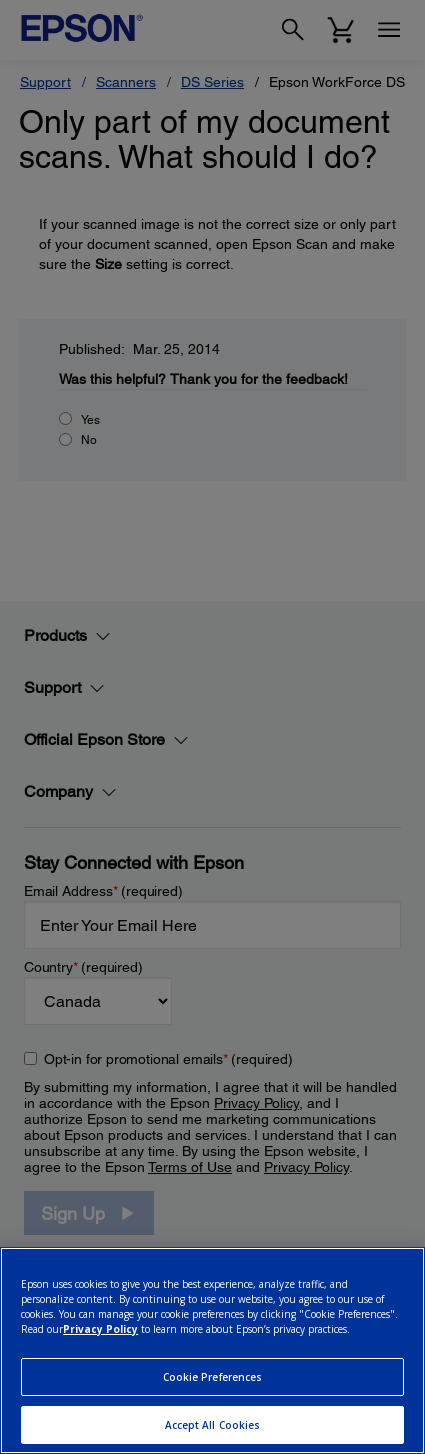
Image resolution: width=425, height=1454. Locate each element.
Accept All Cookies (213, 1425)
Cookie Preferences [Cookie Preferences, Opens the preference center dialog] (213, 1377)
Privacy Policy (100, 1329)
